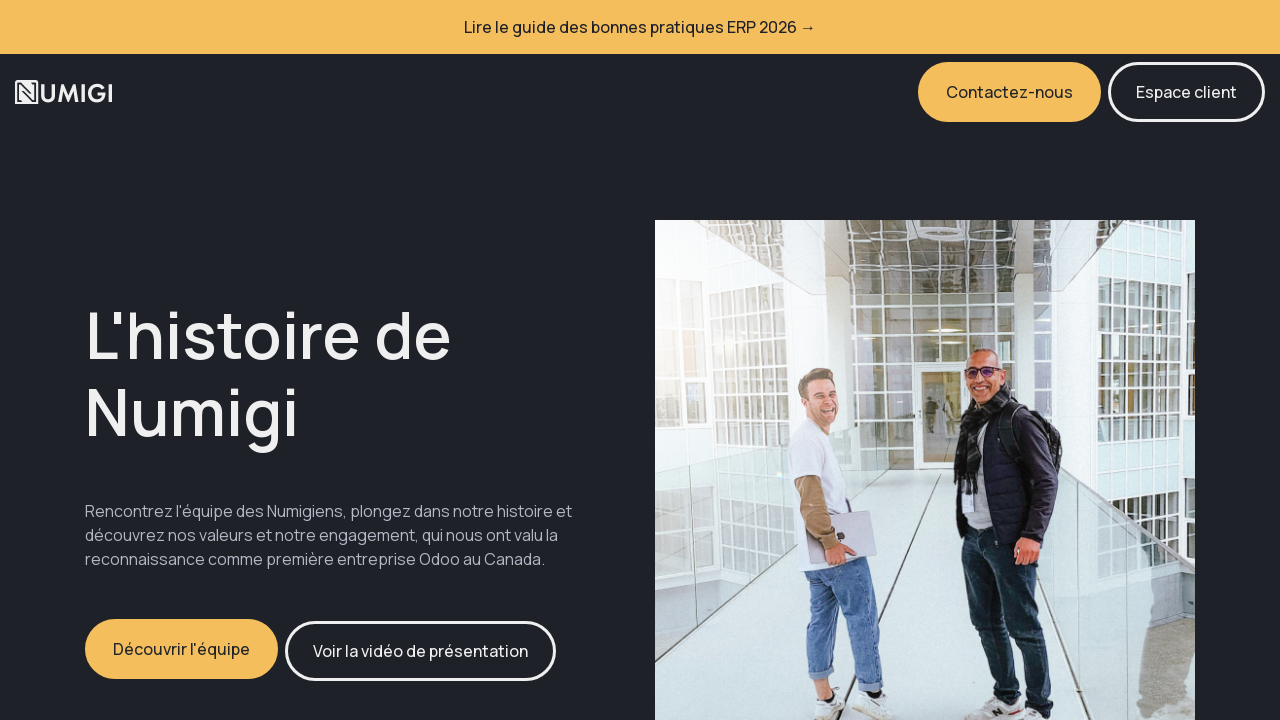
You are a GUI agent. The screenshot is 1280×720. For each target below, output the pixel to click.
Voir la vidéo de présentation (420, 651)
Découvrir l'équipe (181, 649)
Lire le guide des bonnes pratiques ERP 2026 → (640, 27)
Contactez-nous (1009, 92)
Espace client (1186, 92)
